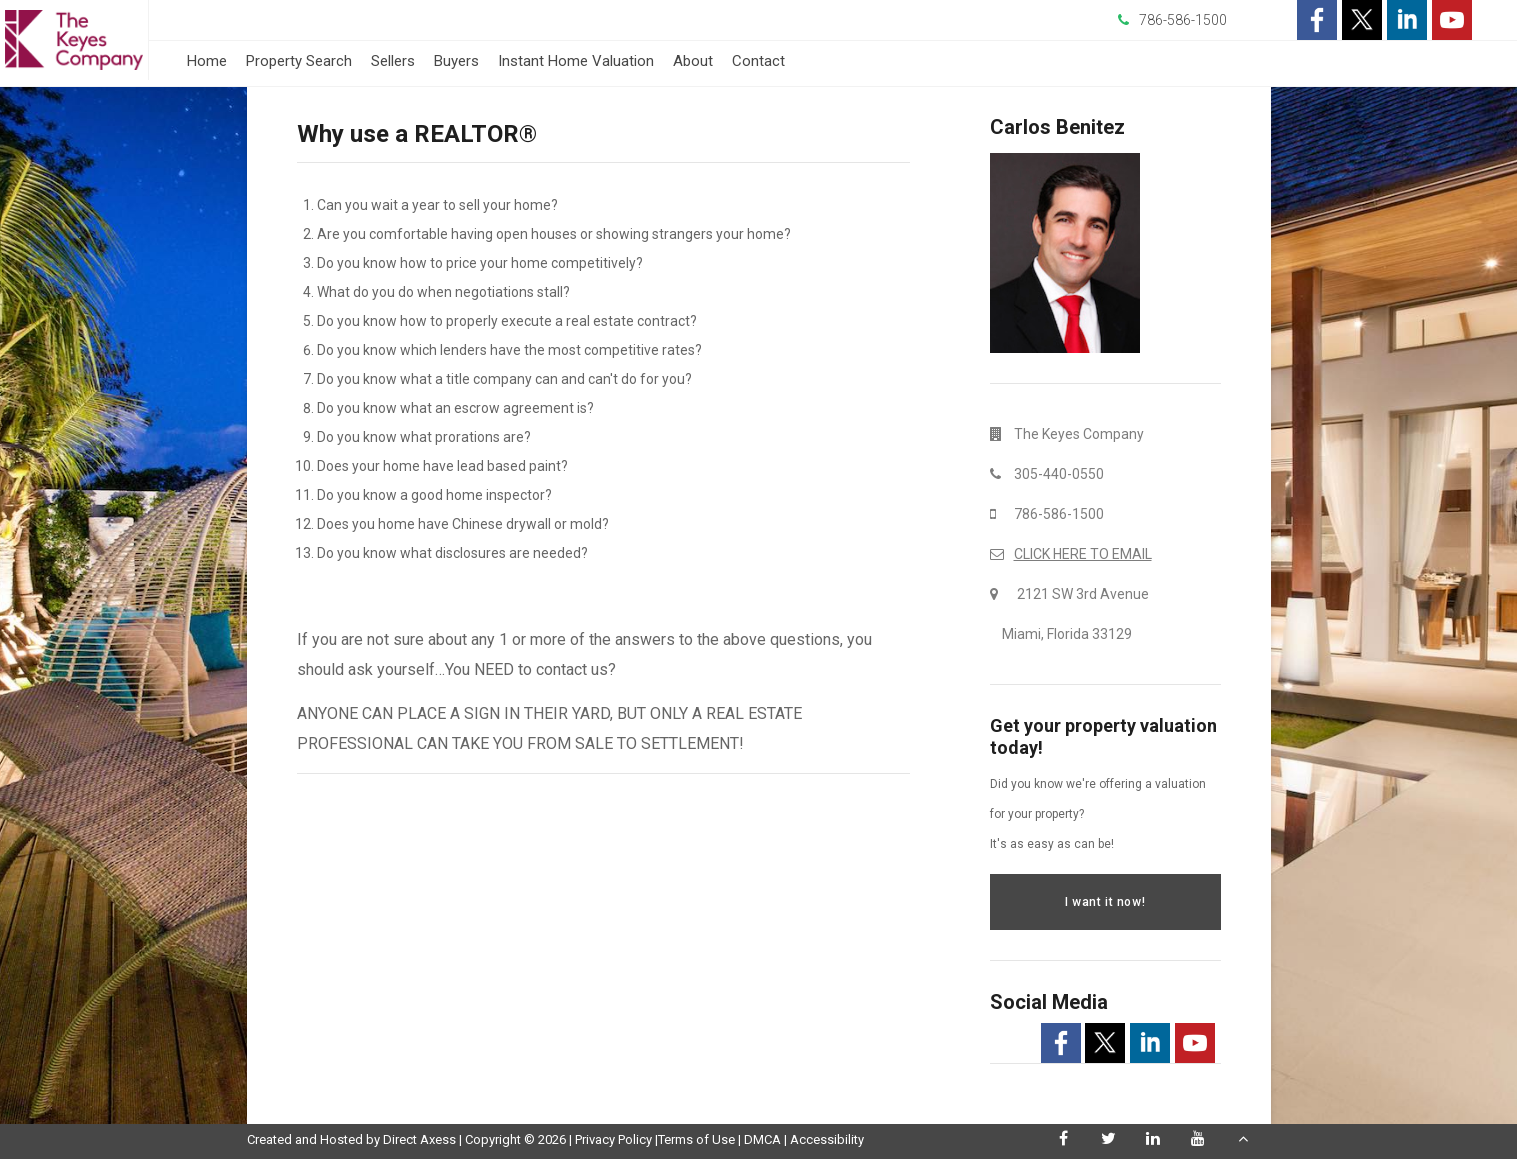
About (693, 61)
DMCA (762, 1139)
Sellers (393, 61)
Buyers (456, 61)
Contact (758, 61)
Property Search (299, 61)
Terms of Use (696, 1139)
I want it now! (1105, 902)
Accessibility (827, 1139)
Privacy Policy (613, 1139)
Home (207, 61)
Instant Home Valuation (576, 61)
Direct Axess (419, 1139)
